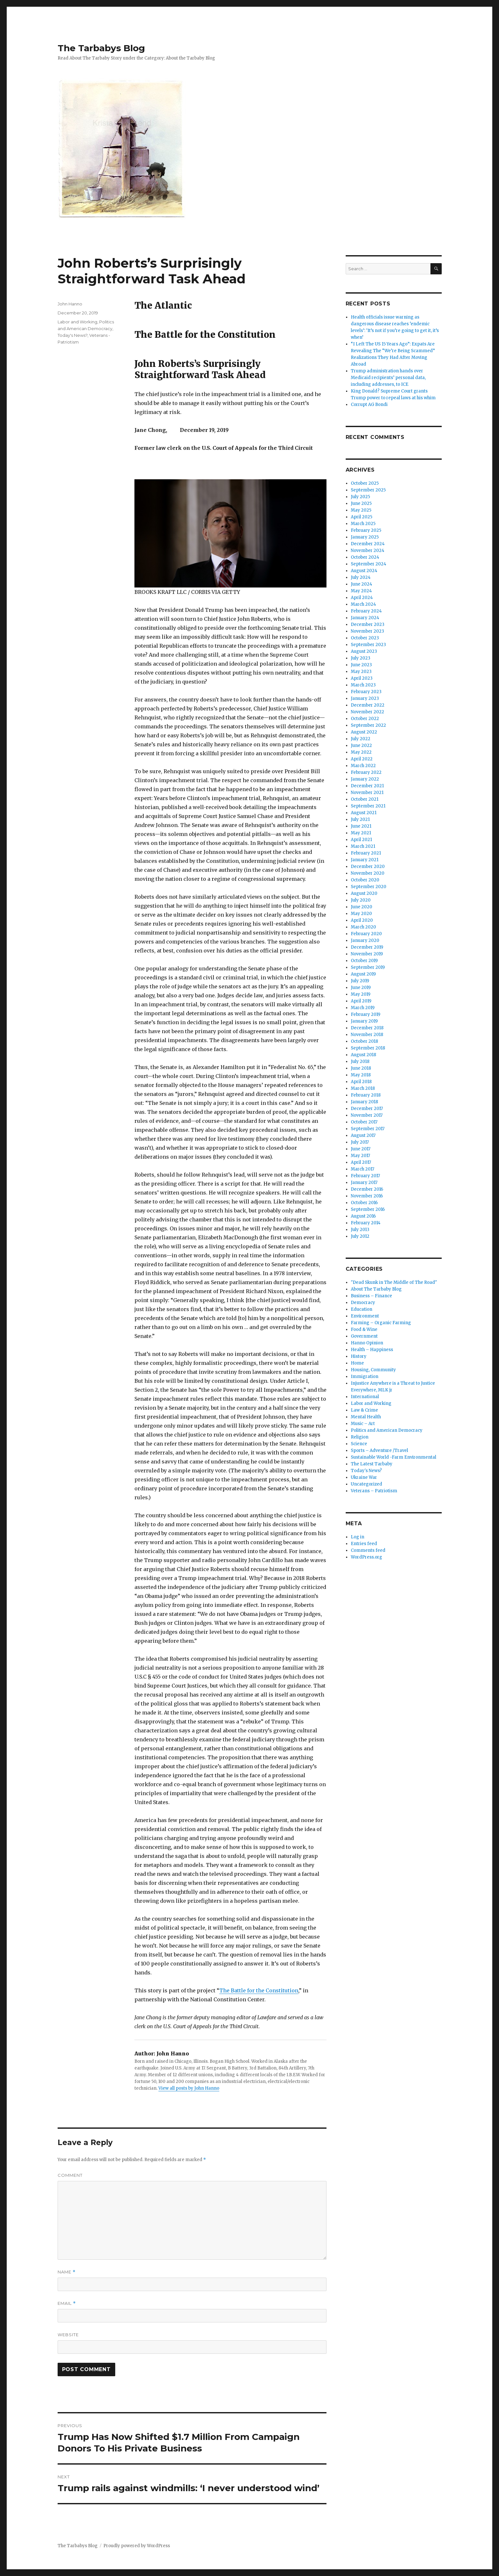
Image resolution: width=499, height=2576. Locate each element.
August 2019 (363, 974)
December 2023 (367, 624)
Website (68, 2334)
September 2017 (367, 1128)
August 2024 (364, 570)
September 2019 (368, 967)
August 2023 (364, 651)
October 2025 (365, 483)
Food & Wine (364, 1329)
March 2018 (363, 1088)
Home (357, 1363)
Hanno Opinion (367, 1343)
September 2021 (368, 806)
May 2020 (361, 913)
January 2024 (365, 617)
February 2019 (365, 1014)
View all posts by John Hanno (188, 2088)
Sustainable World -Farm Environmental (393, 1457)
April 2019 (361, 1001)
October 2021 (364, 799)
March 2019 (362, 1007)
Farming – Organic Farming (381, 1322)
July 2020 (361, 900)
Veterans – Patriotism (374, 1491)
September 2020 (368, 886)
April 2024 (362, 597)
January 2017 (364, 1182)
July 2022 (360, 738)
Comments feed (368, 1550)
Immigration (364, 1376)
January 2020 (365, 940)
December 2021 (367, 786)
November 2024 (367, 550)
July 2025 (360, 496)
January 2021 (364, 860)
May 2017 (360, 1155)
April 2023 (362, 678)
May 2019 (360, 994)
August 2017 (363, 1135)
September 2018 (368, 1048)
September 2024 (368, 564)
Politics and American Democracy (387, 1430)
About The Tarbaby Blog (376, 1289)
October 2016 (364, 1202)
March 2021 (363, 846)
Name (67, 2272)
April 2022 (362, 759)
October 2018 (364, 1041)
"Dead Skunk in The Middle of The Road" (394, 1282)
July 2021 (360, 819)
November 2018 (367, 1034)
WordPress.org (366, 1557)
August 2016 (363, 1216)
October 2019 (364, 960)
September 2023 (368, 644)
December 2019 (367, 947)
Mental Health (366, 1417)
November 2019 (367, 954)
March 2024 (363, 604)
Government (364, 1336)
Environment (365, 1316)
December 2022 (367, 705)
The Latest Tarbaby (371, 1464)
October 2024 (365, 557)
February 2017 (365, 1176)
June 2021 (361, 826)
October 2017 (364, 1122)
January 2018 (364, 1102)
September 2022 (368, 725)
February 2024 (366, 611)
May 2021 (361, 833)
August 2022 (364, 732)
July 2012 (360, 1236)
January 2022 (365, 779)
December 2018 (367, 1028)
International (365, 1396)
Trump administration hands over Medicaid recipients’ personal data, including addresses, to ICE (388, 377)
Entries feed (364, 1543)
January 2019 (364, 1021)
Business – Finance (371, 1296)
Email (67, 2303)
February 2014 (366, 1223)
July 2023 (360, 658)
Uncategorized (366, 1484)
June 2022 (361, 745)
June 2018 (361, 1068)
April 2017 (361, 1162)
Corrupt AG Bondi (369, 404)
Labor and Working (77, 321)
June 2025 (361, 503)
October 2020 (365, 880)
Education (361, 1309)
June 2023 (361, 665)
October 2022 (365, 718)
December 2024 (368, 544)
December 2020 (368, 866)
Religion (359, 1437)
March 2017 (362, 1169)
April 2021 (361, 839)
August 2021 (363, 812)
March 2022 (363, 765)
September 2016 (368, 1209)
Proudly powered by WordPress (136, 2545)
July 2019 (360, 981)
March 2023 (363, 685)
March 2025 (363, 523)
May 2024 (361, 591)
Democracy (363, 1302)
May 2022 (361, 752)
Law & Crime (364, 1410)
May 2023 (361, 671)
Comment (70, 2175)
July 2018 (360, 1061)
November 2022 (367, 712)
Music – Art (363, 1423)
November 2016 (367, 1196)
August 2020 (364, 893)
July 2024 (361, 577)
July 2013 (360, 1229)
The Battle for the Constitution (258, 1990)
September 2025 (368, 490)
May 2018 (361, 1075)
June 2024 (361, 584)
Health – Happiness (372, 1349)
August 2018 (363, 1054)
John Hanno (70, 303)
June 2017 (360, 1149)
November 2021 (367, 792)
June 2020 (361, 907)
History (358, 1356)
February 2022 (366, 772)
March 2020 (363, 927)
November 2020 (367, 873)
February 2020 (366, 933)
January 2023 (365, 698)
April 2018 (361, 1081)
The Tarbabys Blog (101, 48)
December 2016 (367, 1189)
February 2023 (366, 691)
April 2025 (361, 517)
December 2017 (367, 1108)
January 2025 (365, 537)
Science (359, 1443)
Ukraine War (364, 1477)
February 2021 (366, 853)
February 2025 (366, 530)
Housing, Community (373, 1370)
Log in (357, 1537)
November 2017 (366, 1115)
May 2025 (361, 510)
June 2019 (361, 987)
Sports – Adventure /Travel (379, 1450)
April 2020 (362, 920)
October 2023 (365, 638)
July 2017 (360, 1142)
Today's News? (72, 335)
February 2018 (366, 1095)
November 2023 (367, 631)
